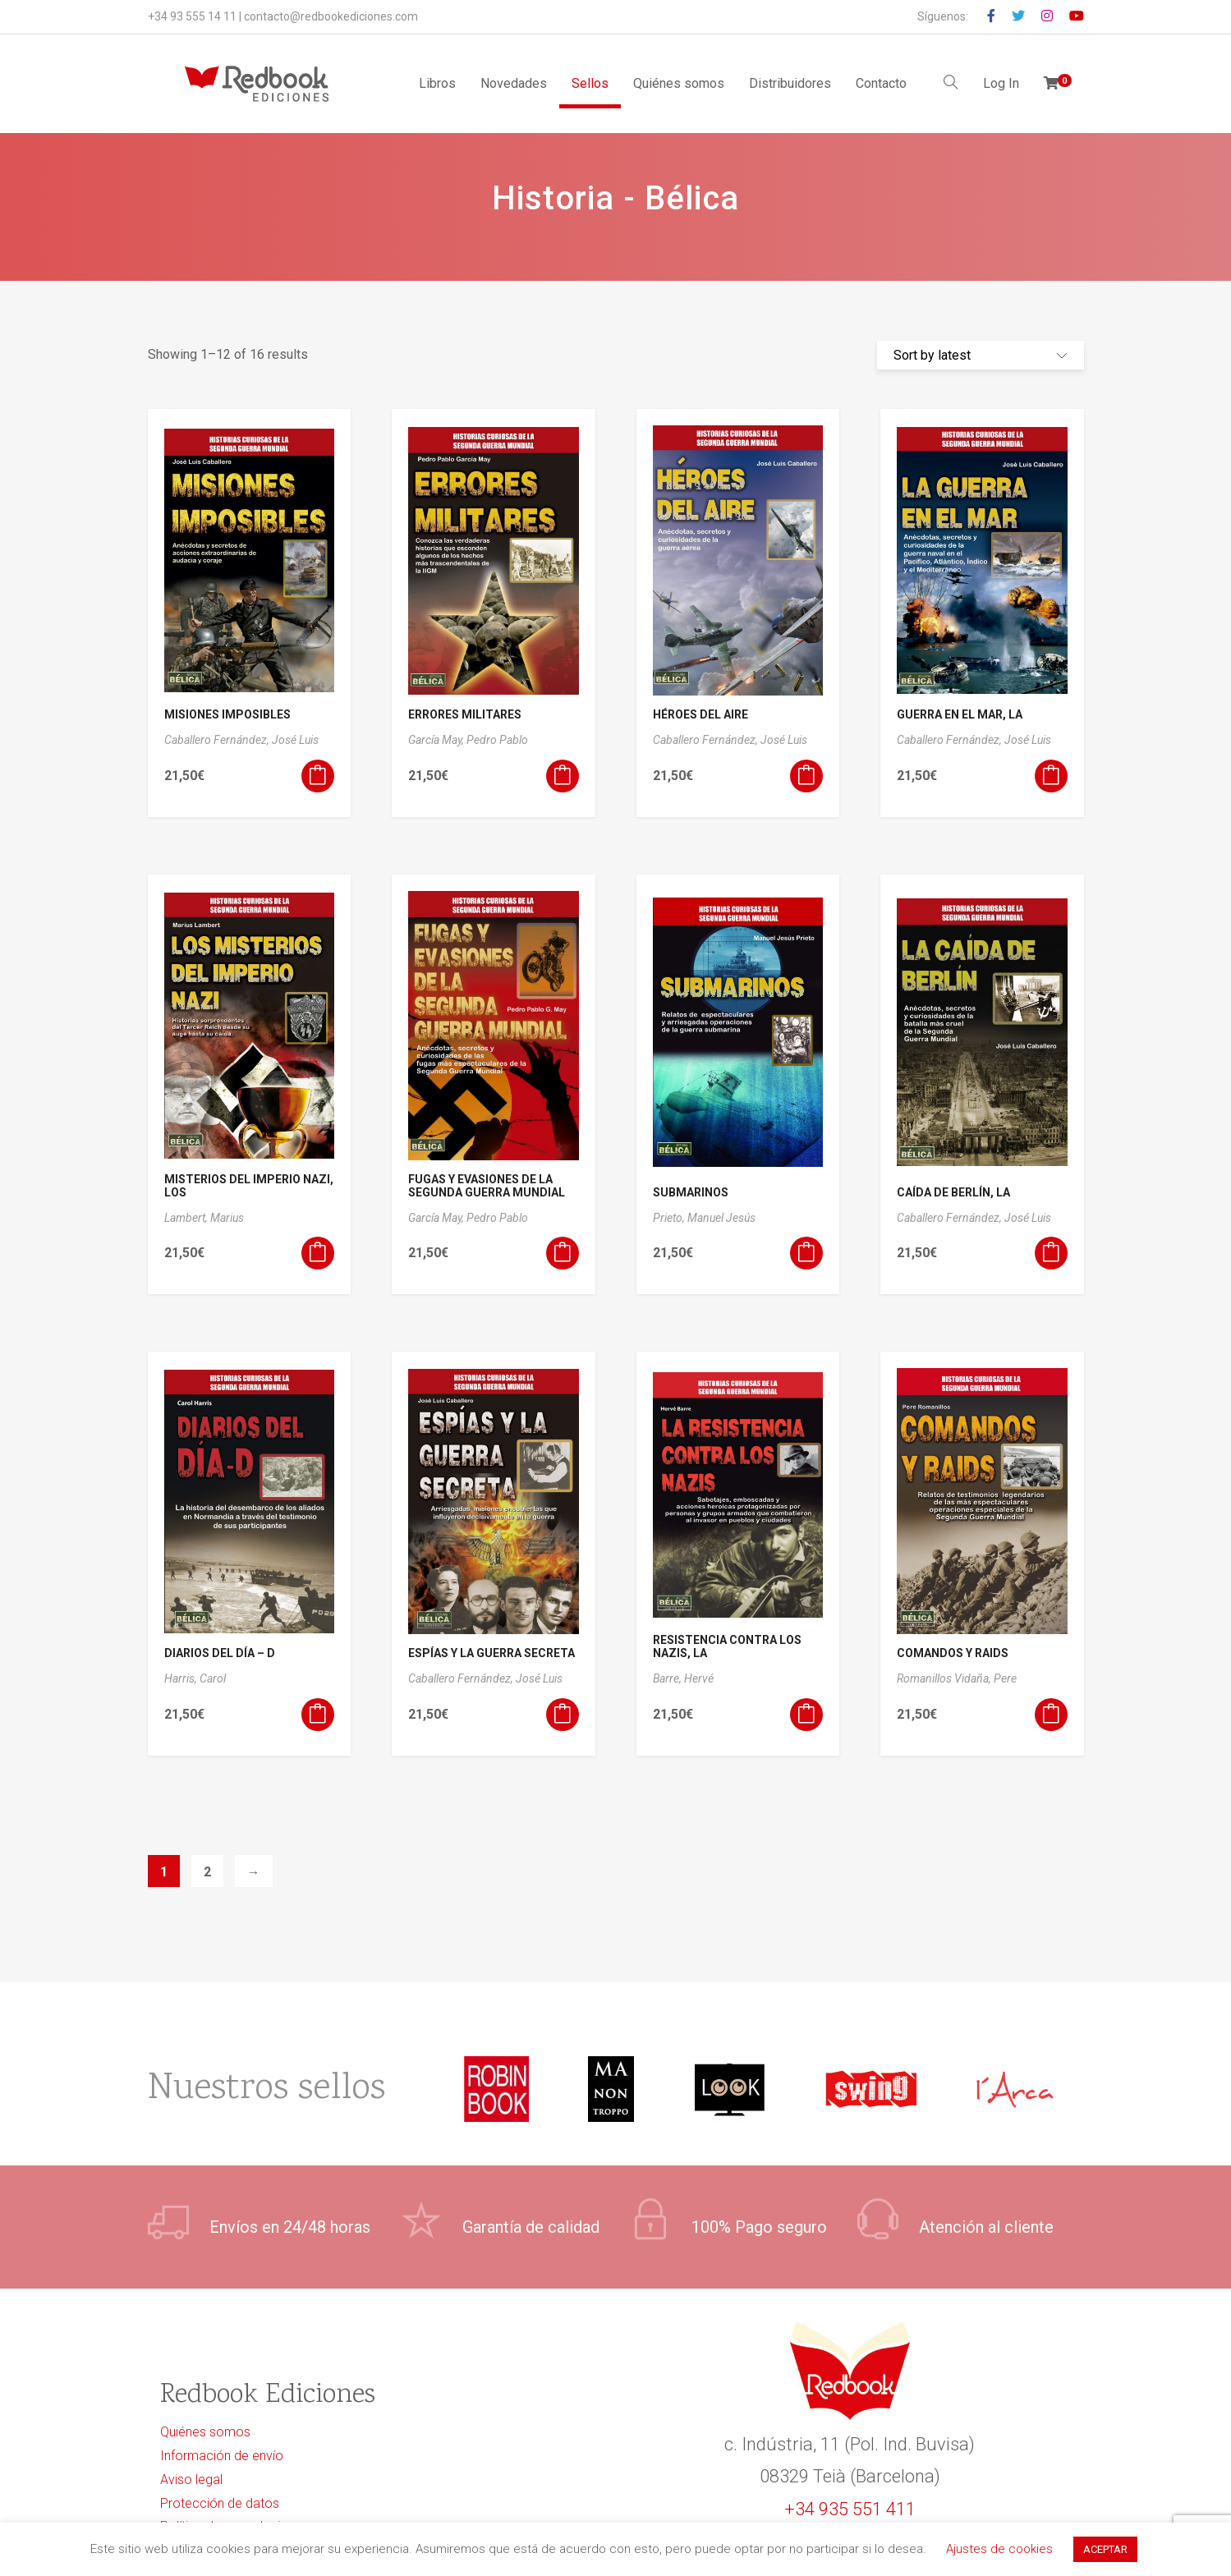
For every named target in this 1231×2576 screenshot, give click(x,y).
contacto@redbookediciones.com (331, 16)
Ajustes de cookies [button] (999, 2549)
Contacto (881, 83)
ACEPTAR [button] (1105, 2549)
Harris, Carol (195, 1678)
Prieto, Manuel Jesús (704, 1217)
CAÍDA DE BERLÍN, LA (953, 1192)
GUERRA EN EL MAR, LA (959, 714)
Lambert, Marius (204, 1217)
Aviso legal (191, 2479)
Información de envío (221, 2456)
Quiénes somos (678, 83)
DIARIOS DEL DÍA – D (219, 1653)
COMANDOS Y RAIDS (952, 1653)
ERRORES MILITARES (464, 714)
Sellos (590, 83)
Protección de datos (219, 2503)
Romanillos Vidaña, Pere (957, 1678)
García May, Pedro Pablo (468, 739)
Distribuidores (790, 83)
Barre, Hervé (683, 1678)
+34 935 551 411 (850, 2509)
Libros (437, 83)
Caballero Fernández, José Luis (241, 739)
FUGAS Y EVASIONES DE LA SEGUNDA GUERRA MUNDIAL (486, 1186)
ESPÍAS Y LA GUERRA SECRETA (491, 1653)
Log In (1001, 83)
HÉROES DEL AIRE (700, 714)
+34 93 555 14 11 (192, 16)
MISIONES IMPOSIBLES (227, 714)
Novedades (513, 83)
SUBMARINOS (690, 1192)
